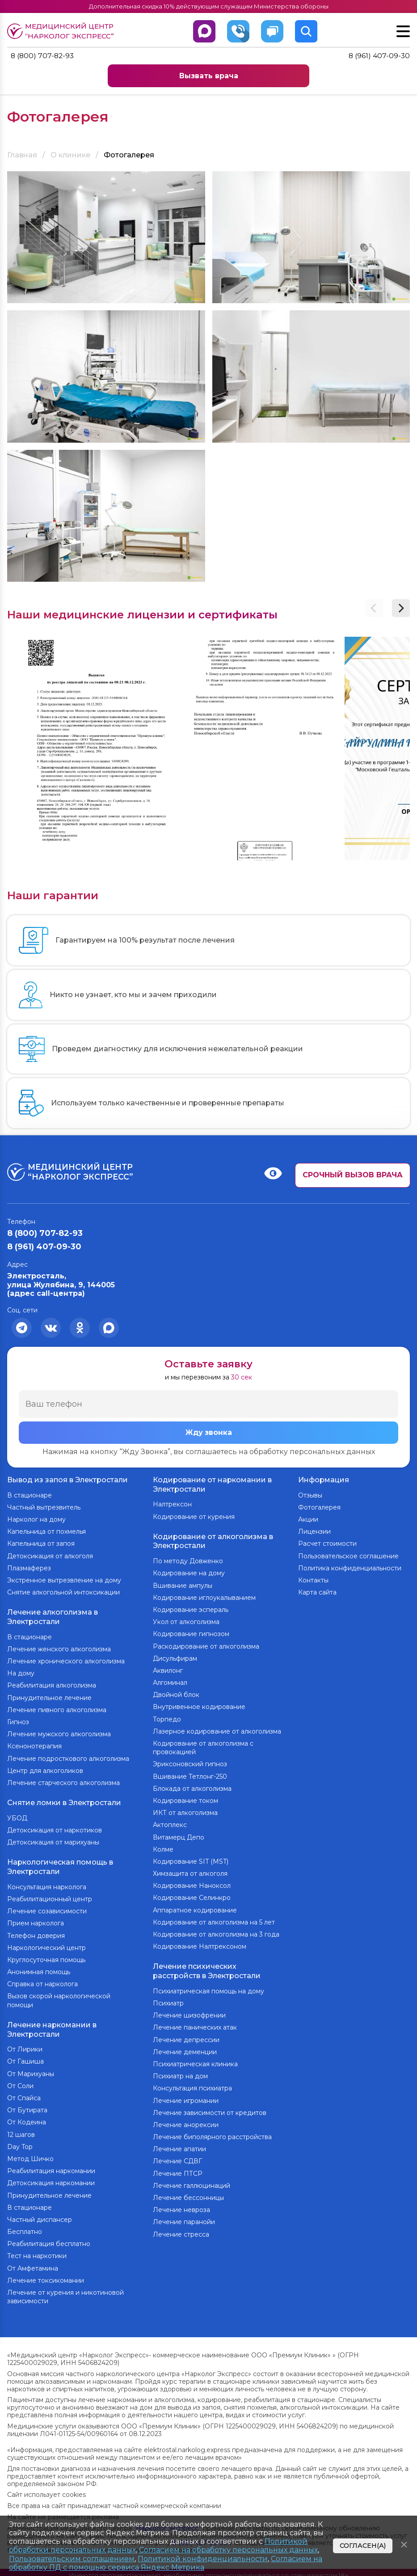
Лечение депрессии (186, 2036)
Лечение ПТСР (177, 2170)
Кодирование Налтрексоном (199, 1945)
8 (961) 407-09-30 (379, 56)
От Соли (20, 2080)
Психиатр (168, 2000)
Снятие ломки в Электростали (64, 1800)
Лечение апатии (179, 2146)
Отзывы (310, 1494)
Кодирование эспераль (190, 1607)
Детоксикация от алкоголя (50, 1555)
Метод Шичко (30, 2153)
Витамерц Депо (178, 1835)
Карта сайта (317, 1591)
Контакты (313, 1579)
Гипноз (18, 1720)
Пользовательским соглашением (72, 2559)
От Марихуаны (30, 2068)
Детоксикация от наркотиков (54, 1827)
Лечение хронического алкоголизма (66, 1659)
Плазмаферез (29, 1567)
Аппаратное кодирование (195, 1908)
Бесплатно (24, 2226)
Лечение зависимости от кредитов (209, 2109)
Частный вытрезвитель (43, 1506)
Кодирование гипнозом (191, 1632)
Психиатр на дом (180, 2073)
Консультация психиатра (192, 2085)
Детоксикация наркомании (51, 2177)
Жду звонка (208, 1433)
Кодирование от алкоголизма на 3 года (216, 1932)
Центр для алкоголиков (45, 1768)
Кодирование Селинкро (192, 1896)
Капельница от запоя (41, 1543)
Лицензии (314, 1531)
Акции (308, 1518)
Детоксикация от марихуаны (53, 1839)
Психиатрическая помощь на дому (208, 1988)
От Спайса (24, 2092)
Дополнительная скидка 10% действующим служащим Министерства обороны (208, 6)
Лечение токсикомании (45, 2275)
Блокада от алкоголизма (192, 1786)
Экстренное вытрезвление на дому (64, 1579)
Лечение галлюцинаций (191, 2182)
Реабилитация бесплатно (48, 2238)
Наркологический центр (46, 1943)
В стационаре (29, 1494)
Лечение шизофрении (189, 2012)
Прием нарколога (35, 1919)
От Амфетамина (32, 2263)
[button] (401, 608)
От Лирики (24, 2043)
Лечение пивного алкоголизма (56, 1708)
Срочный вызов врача (353, 1175)
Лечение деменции (185, 2048)
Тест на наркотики (37, 2250)
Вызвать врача (208, 76)
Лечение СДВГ (177, 2158)
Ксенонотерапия (34, 1744)
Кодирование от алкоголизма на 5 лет (214, 1920)
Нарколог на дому (36, 1518)
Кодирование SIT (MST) (190, 1859)
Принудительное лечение (49, 1696)
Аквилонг (168, 1668)
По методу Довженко (188, 1559)
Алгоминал (170, 1681)
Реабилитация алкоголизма (51, 1683)
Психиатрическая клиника (195, 2061)
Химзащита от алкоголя (190, 1872)
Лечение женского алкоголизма (59, 1647)
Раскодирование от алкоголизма (206, 1644)
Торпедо (167, 1717)
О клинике (70, 155)
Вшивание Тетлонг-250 (190, 1774)
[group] (90, 748)
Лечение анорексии (186, 2122)
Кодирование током (185, 1798)
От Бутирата (27, 2104)
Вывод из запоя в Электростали (67, 1479)
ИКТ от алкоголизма (185, 1811)
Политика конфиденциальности (349, 1567)
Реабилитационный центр (49, 1895)
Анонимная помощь (38, 1967)
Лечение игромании (186, 2097)
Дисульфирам (175, 1656)
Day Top (20, 2141)
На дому (20, 1671)
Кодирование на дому (189, 1571)
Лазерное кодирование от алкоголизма (217, 1729)
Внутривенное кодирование (199, 1705)
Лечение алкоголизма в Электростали (52, 1615)
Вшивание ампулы (182, 1583)
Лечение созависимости (47, 1907)
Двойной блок (176, 1693)
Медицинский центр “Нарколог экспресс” (62, 31)
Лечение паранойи (184, 2219)
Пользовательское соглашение (348, 1555)
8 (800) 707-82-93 (43, 56)
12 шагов (21, 2129)
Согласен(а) (363, 2546)
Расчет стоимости (327, 1543)
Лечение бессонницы (188, 2195)
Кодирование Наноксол (192, 1884)
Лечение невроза (181, 2207)
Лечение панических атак (195, 2024)
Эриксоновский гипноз (190, 1762)
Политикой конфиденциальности (203, 2559)
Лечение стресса (181, 2231)
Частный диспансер (39, 2214)
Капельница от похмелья (46, 1531)
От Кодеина (26, 2116)
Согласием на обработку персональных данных (228, 2550)
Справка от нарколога (42, 1979)
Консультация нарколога (46, 1882)
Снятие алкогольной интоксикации (63, 1591)
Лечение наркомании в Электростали (52, 2024)
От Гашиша (25, 2055)
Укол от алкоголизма (186, 1620)
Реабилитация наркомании (51, 2165)
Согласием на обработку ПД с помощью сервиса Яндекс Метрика (165, 2563)
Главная (22, 155)
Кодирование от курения (194, 1516)
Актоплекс (170, 1823)
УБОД (17, 1814)
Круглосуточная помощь (46, 1955)
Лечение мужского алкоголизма (59, 1732)
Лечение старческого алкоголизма (63, 1781)
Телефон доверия (36, 1931)
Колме (163, 1847)
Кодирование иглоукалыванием (204, 1595)
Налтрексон (172, 1504)
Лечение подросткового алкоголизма (68, 1756)
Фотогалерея (319, 1506)
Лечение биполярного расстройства (212, 2134)
